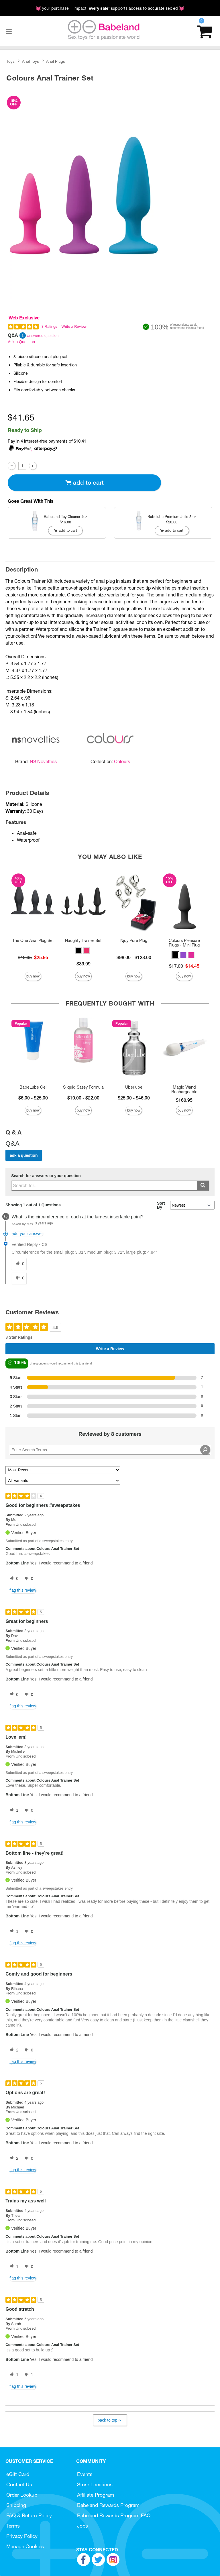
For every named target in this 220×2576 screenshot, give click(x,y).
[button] (78, 950)
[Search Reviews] (110, 1450)
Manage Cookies (25, 2546)
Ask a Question (21, 341)
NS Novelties (43, 761)
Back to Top (110, 2420)
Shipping (16, 2505)
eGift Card (17, 2474)
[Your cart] (205, 31)
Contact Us (19, 2484)
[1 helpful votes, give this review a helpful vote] (12, 1810)
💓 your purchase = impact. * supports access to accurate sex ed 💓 (110, 8)
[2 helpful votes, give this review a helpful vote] (12, 2050)
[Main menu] (8, 31)
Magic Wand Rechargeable (184, 1089)
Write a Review (74, 326)
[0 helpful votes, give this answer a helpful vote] (18, 1264)
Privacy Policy (22, 2536)
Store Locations (95, 2484)
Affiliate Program (95, 2495)
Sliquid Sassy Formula (83, 1087)
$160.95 (184, 1100)
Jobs (82, 2526)
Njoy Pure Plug (133, 940)
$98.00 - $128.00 (134, 957)
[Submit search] (203, 1186)
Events (85, 2474)
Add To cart (84, 482)
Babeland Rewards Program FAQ (113, 2515)
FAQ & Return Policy (29, 2515)
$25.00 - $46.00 (134, 1098)
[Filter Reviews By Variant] (62, 1481)
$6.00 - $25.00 (33, 1098)
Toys (11, 61)
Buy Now (33, 976)
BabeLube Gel (32, 1087)
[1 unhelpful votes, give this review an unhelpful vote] (27, 2375)
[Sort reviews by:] (62, 1470)
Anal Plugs (55, 61)
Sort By (161, 1205)
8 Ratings (49, 326)
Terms (13, 2526)
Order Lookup (21, 2495)
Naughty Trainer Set (83, 940)
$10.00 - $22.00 (83, 1098)
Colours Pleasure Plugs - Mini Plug (184, 943)
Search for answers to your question (46, 1176)
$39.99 (83, 964)
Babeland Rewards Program (108, 2505)
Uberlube (133, 1087)
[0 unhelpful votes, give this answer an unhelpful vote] (18, 1278)
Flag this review (22, 1590)
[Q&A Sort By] (192, 1205)
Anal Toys (30, 61)
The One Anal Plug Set (33, 940)
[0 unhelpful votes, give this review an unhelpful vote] (27, 1579)
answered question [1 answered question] (42, 335)
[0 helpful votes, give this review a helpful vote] (12, 1579)
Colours (122, 761)
